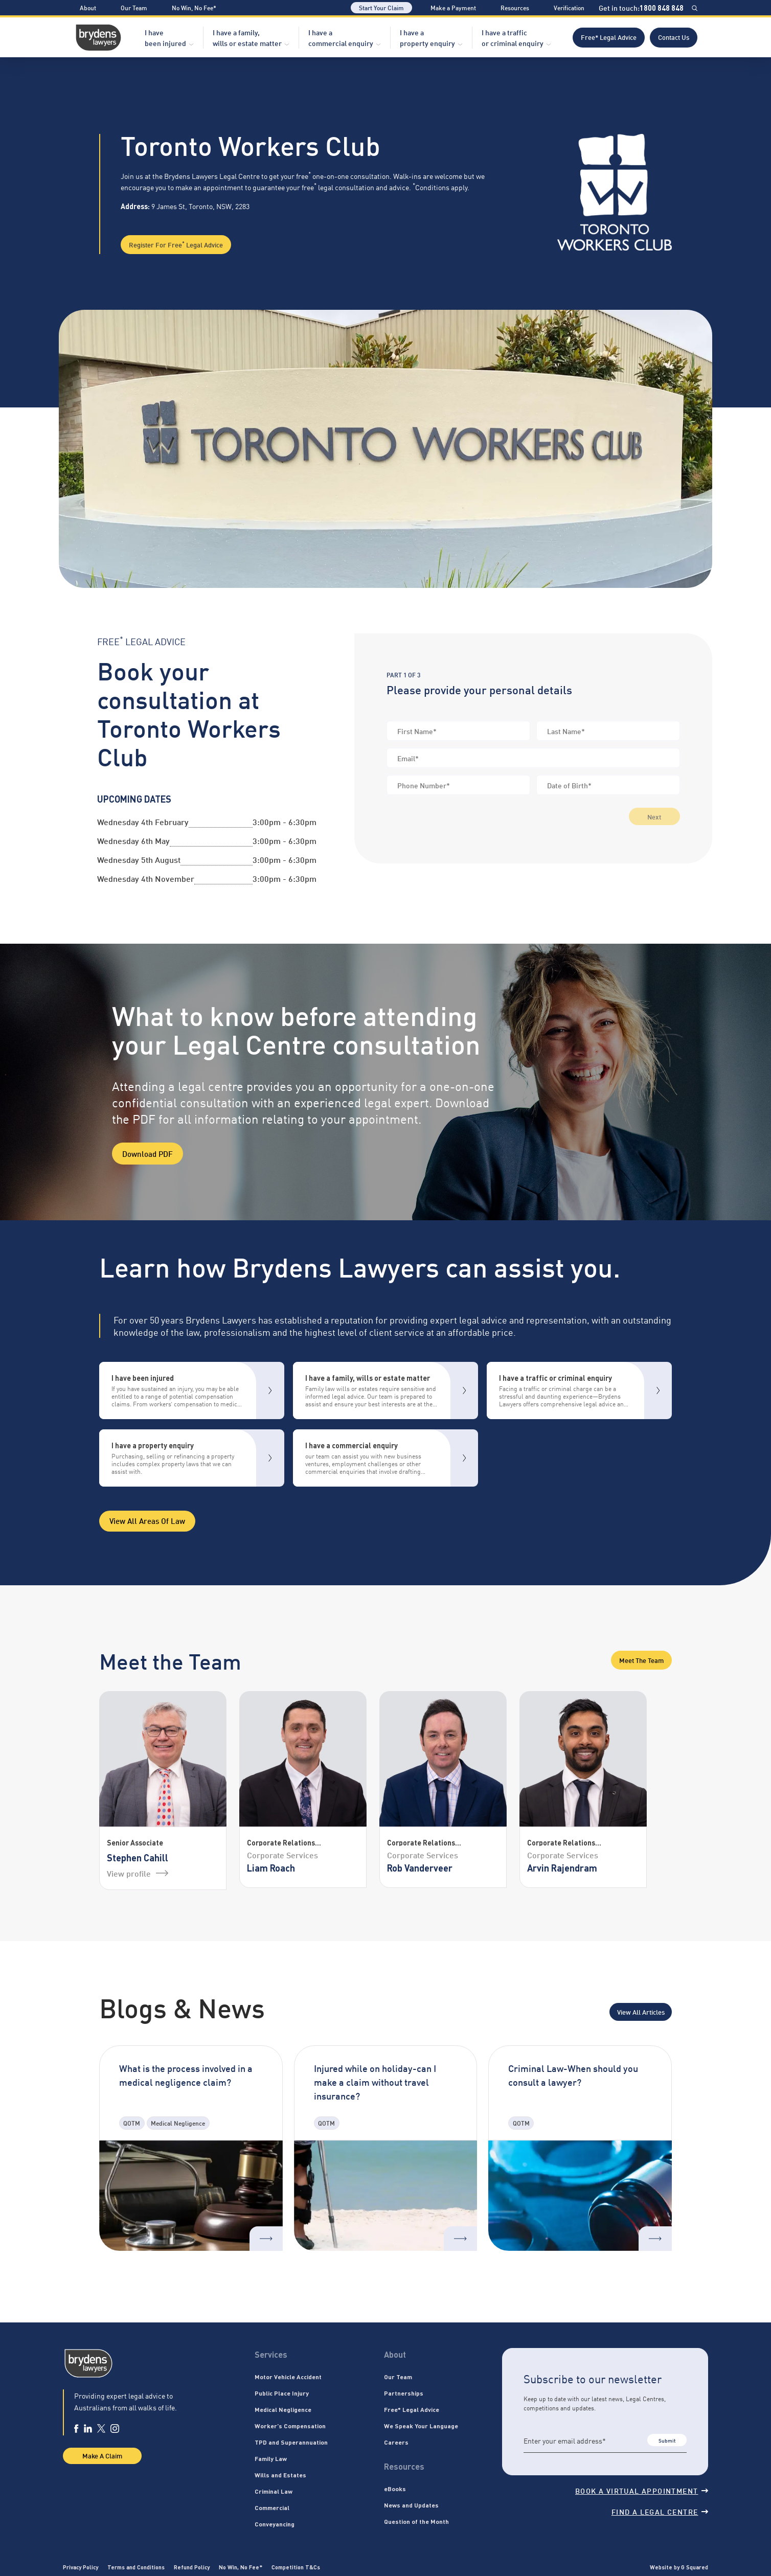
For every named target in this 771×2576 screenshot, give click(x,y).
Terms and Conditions (136, 2567)
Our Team (134, 7)
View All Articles (641, 2011)
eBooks (395, 2488)
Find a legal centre (660, 2511)
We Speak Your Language (421, 2425)
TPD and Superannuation (291, 2442)
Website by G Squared (679, 2567)
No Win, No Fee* (194, 7)
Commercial (272, 2507)
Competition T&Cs (295, 2567)
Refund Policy (192, 2567)
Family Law (271, 2458)
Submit (667, 2440)
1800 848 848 (662, 8)
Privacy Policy (80, 2567)
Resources (515, 7)
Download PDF (147, 1153)
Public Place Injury (282, 2393)
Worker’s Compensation (290, 2425)
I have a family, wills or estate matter (247, 37)
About (88, 7)
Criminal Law (273, 2491)
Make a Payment (453, 7)
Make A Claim (102, 2455)
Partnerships (403, 2393)
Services (271, 2354)
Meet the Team (641, 1660)
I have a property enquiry (427, 37)
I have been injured (165, 37)
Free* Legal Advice (609, 36)
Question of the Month (416, 2521)
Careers (396, 2442)
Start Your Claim (381, 7)
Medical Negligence (283, 2409)
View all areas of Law (147, 1520)
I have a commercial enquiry (340, 37)
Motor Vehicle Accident (288, 2376)
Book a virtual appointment (641, 2490)
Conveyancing (274, 2523)
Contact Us (673, 36)
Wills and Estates (280, 2474)
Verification (569, 7)
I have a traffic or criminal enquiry (512, 37)
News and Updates (411, 2505)
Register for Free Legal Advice (176, 244)
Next (654, 816)
